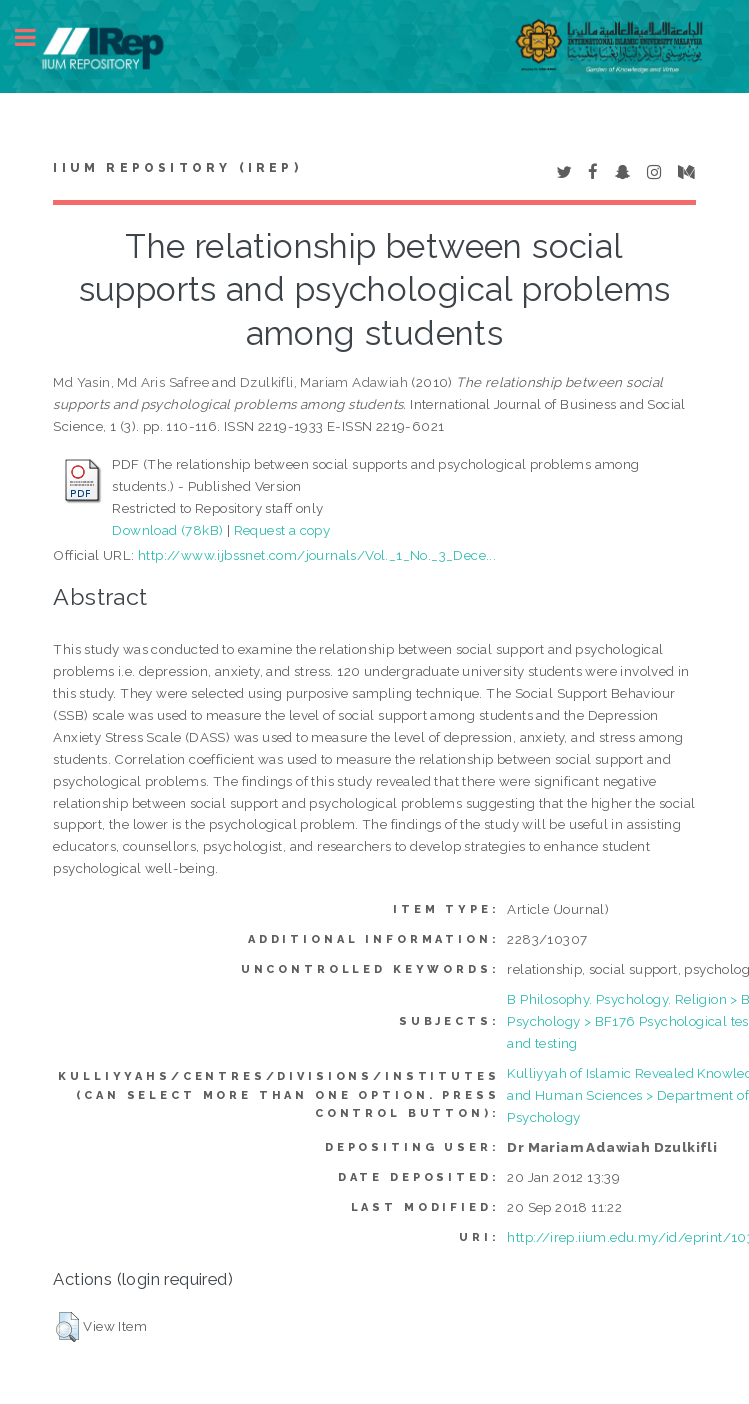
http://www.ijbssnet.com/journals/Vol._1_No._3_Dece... (317, 555)
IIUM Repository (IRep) (177, 168)
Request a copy (282, 530)
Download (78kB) (167, 530)
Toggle (36, 37)
